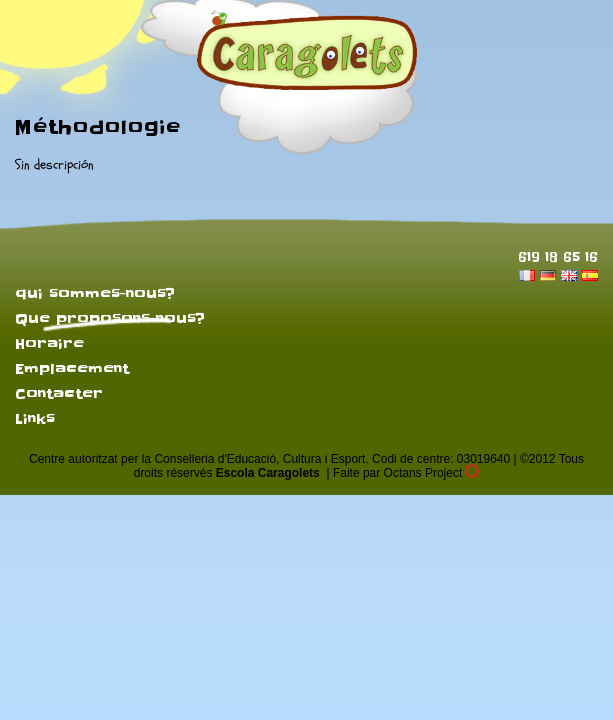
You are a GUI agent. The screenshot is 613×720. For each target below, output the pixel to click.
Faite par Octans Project (406, 473)
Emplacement (72, 369)
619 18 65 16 (558, 256)
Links (35, 419)
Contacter (59, 394)
